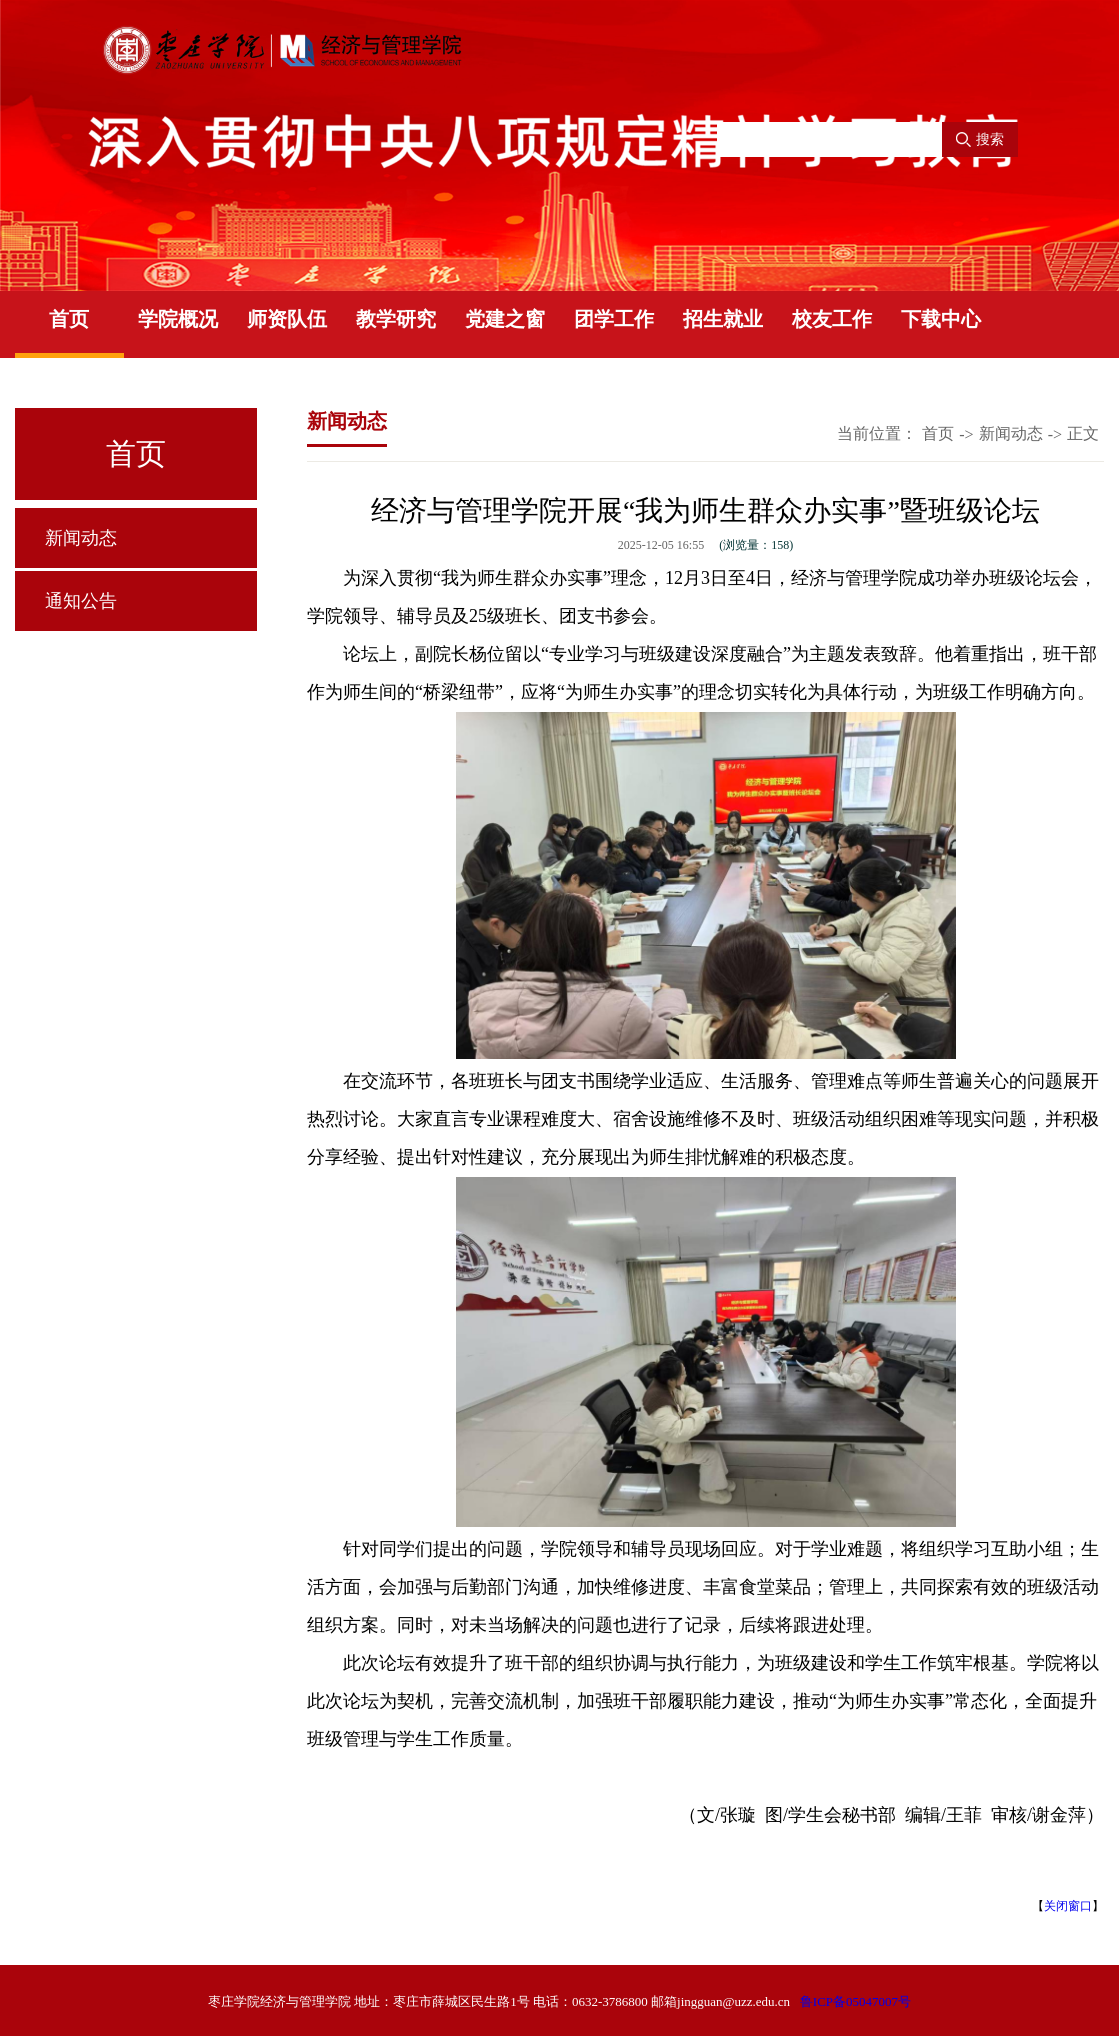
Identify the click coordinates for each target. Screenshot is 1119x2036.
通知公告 (81, 601)
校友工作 (832, 319)
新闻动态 (81, 538)
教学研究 (396, 319)
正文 (1083, 433)
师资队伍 (287, 319)
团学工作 (614, 319)
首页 (69, 319)
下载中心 (941, 319)
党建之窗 (505, 319)
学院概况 (178, 319)
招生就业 (723, 319)
